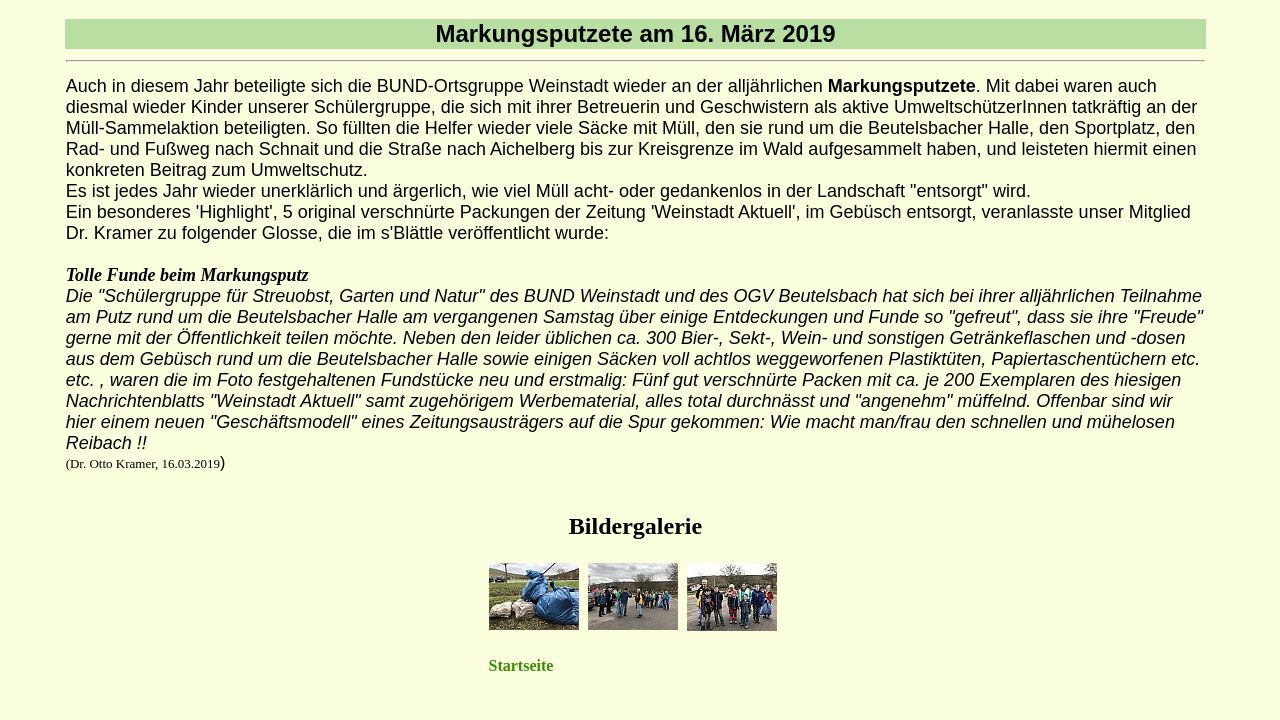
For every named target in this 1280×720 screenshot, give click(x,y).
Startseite (521, 665)
